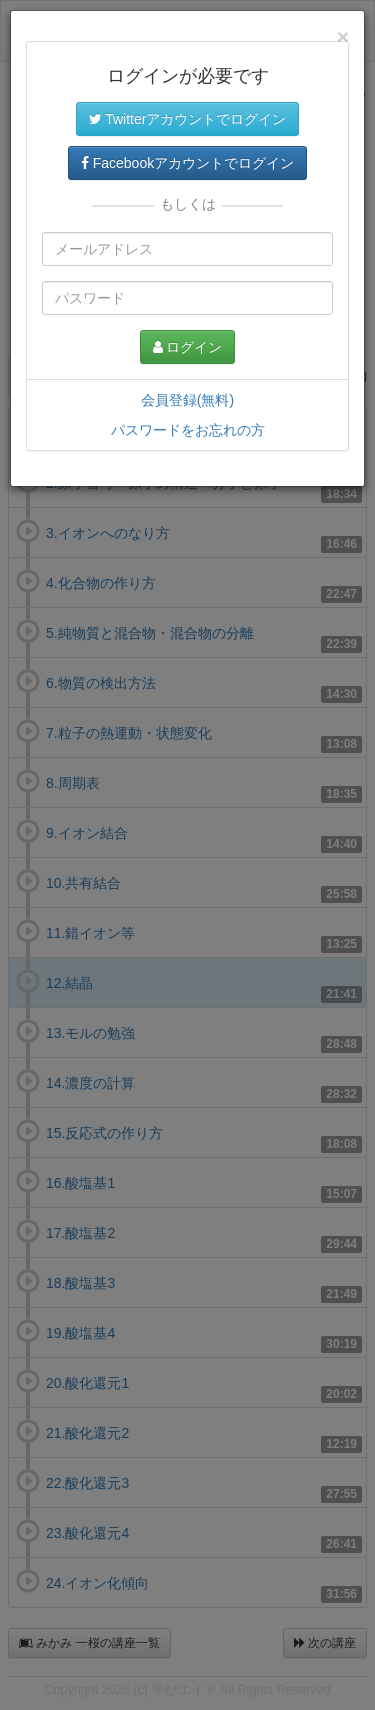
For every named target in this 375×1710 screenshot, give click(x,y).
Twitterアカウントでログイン (188, 119)
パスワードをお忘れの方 (188, 430)
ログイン (188, 347)
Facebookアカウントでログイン (187, 163)
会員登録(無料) (187, 400)
